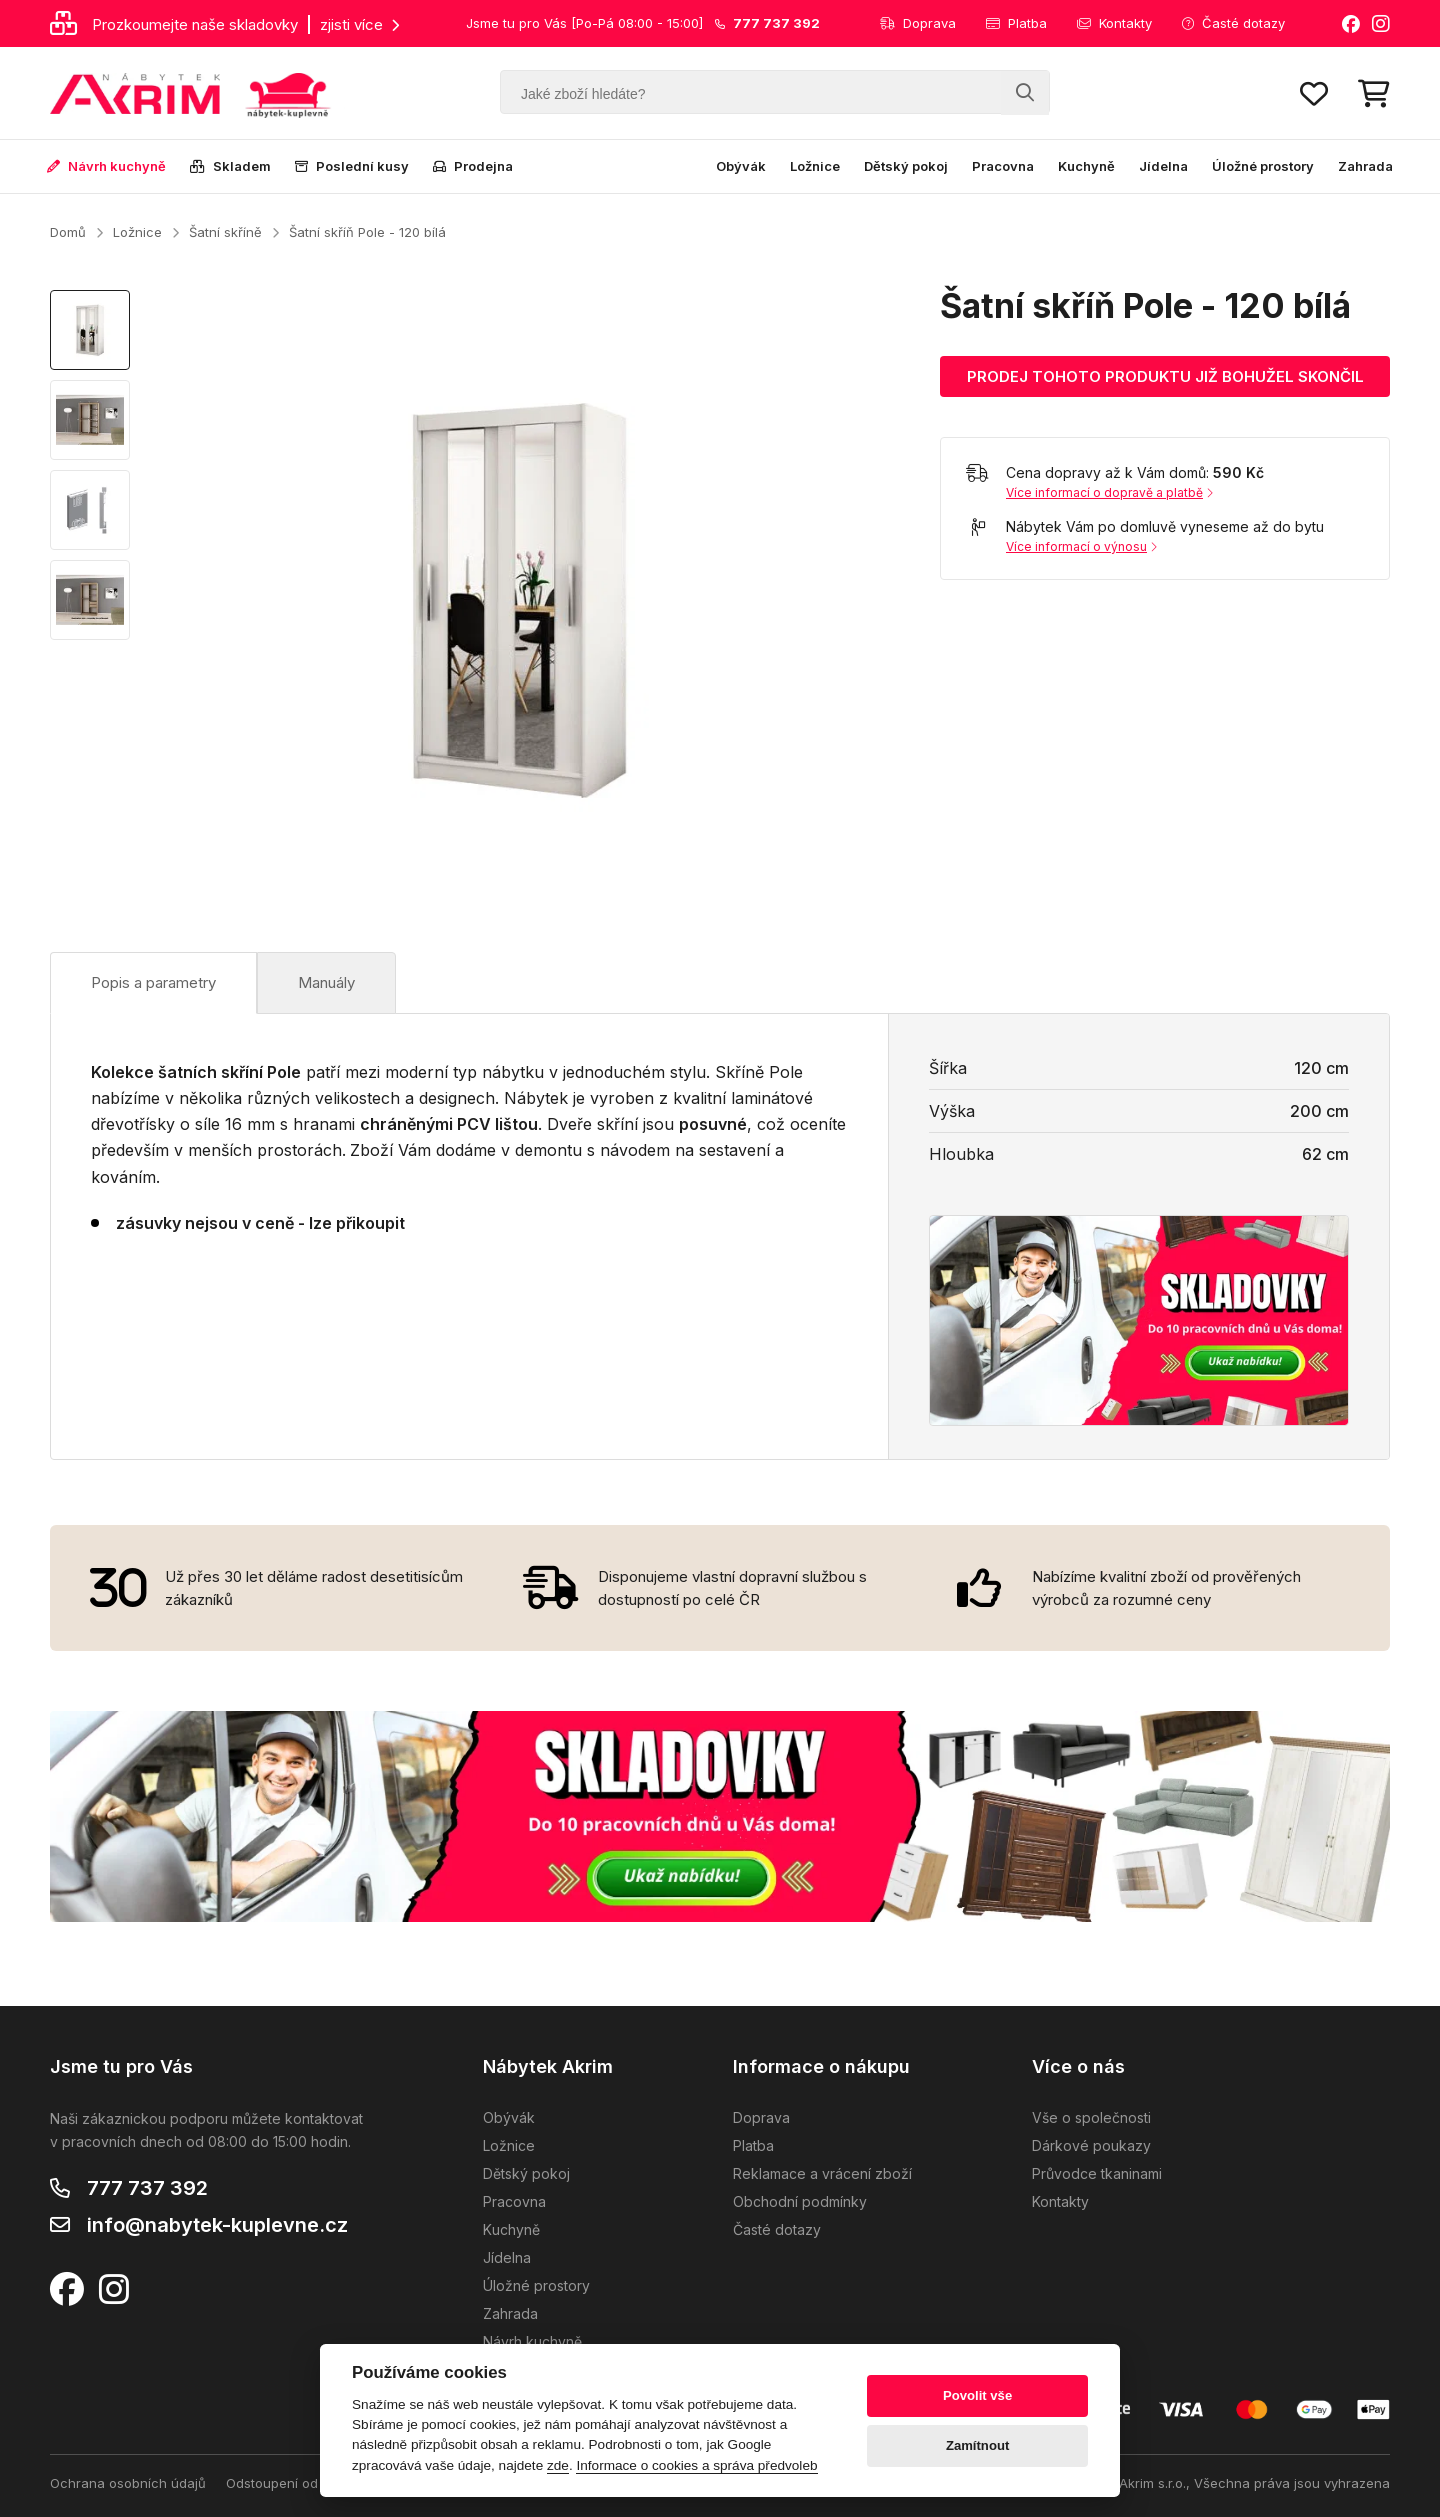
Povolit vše (977, 2395)
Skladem (230, 166)
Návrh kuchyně (106, 166)
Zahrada (1365, 166)
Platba (1016, 23)
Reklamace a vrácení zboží (822, 2173)
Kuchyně (1086, 166)
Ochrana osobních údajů (128, 2483)
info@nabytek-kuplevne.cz (217, 2225)
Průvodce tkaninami (1097, 2173)
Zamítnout (977, 2445)
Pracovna (1003, 166)
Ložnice (815, 166)
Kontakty (1114, 23)
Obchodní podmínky (800, 2201)
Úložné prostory (1263, 166)
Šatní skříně (225, 232)
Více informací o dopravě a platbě (1109, 492)
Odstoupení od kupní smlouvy (318, 2483)
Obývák (741, 166)
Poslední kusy (352, 166)
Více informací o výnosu (1081, 546)
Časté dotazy (1233, 23)
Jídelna (1163, 166)
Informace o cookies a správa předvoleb (696, 2465)
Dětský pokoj (906, 166)
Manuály (326, 982)
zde (558, 2465)
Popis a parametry (153, 982)
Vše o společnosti (1091, 2117)
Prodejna (473, 166)
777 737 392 (147, 2188)
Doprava (918, 23)
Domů (68, 232)
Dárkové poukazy (1091, 2145)
